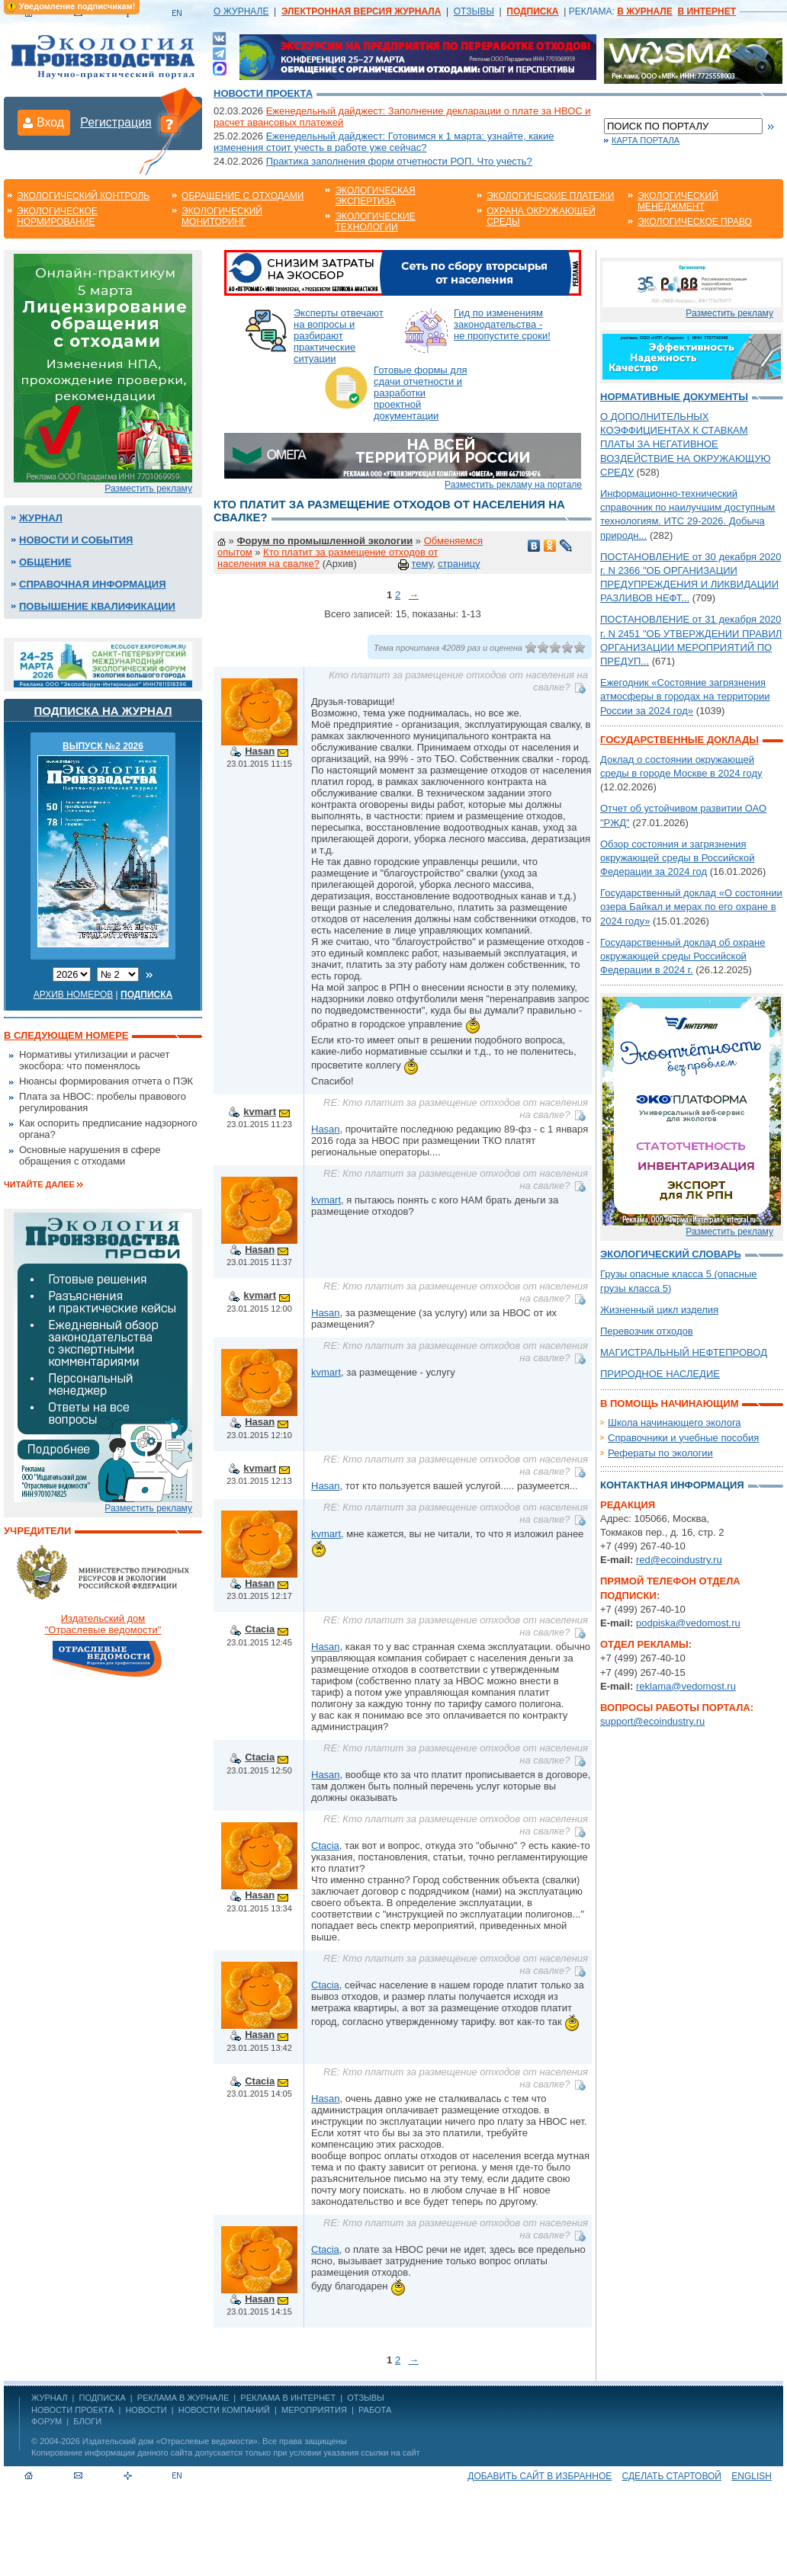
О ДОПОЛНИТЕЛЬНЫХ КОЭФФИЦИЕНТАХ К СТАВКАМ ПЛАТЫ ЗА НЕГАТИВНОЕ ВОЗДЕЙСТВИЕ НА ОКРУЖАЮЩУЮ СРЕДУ (685, 444)
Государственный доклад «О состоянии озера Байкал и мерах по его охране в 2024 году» (691, 906)
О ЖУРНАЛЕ (241, 11)
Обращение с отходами (242, 196)
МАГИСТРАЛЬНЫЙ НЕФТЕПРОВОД (683, 1352)
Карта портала (645, 140)
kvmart (259, 1111)
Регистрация (116, 122)
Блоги (87, 2421)
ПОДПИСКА (102, 2397)
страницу (459, 563)
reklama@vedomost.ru (686, 1686)
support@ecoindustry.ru (652, 1721)
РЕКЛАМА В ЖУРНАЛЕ (183, 2397)
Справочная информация (92, 584)
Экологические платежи (550, 196)
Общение (45, 562)
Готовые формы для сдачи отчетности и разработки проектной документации (420, 392)
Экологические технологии (375, 221)
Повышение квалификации (97, 606)
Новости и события (76, 540)
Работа (374, 2409)
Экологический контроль (83, 196)
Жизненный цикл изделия (659, 1309)
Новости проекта (263, 93)
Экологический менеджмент (678, 201)
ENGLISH (751, 2476)
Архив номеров (74, 994)
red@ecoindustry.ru (679, 1559)
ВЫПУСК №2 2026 (103, 746)
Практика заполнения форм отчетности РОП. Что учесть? (399, 161)
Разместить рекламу (148, 488)
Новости (145, 2409)
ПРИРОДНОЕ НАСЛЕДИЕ (660, 1373)
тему (422, 563)
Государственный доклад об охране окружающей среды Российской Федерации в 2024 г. (682, 956)
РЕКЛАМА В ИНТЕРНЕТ (288, 2397)
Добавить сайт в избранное (539, 2476)
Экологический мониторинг (221, 216)
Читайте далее (39, 1184)
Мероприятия (314, 2409)
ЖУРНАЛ (49, 2397)
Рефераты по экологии (660, 1453)
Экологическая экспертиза (375, 196)
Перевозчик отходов (646, 1331)
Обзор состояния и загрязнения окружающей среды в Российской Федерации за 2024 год (677, 857)
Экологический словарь (670, 1254)
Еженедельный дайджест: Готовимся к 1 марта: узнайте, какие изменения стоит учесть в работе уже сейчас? (384, 141)
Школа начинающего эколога (674, 1422)
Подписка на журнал (103, 710)
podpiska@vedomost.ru (688, 1623)
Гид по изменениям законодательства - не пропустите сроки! (502, 324)
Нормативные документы (674, 396)
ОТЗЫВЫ (474, 11)
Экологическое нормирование (57, 216)
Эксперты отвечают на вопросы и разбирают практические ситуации (339, 335)
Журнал (41, 518)
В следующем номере (66, 1035)
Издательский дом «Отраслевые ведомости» (170, 2441)
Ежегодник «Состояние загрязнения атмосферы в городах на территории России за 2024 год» (685, 696)
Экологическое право (695, 221)
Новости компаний (224, 2409)
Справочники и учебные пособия (683, 1437)
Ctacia (260, 1629)
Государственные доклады (679, 739)
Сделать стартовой (671, 2476)
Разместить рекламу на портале (513, 484)
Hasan (260, 751)
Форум (46, 2421)
